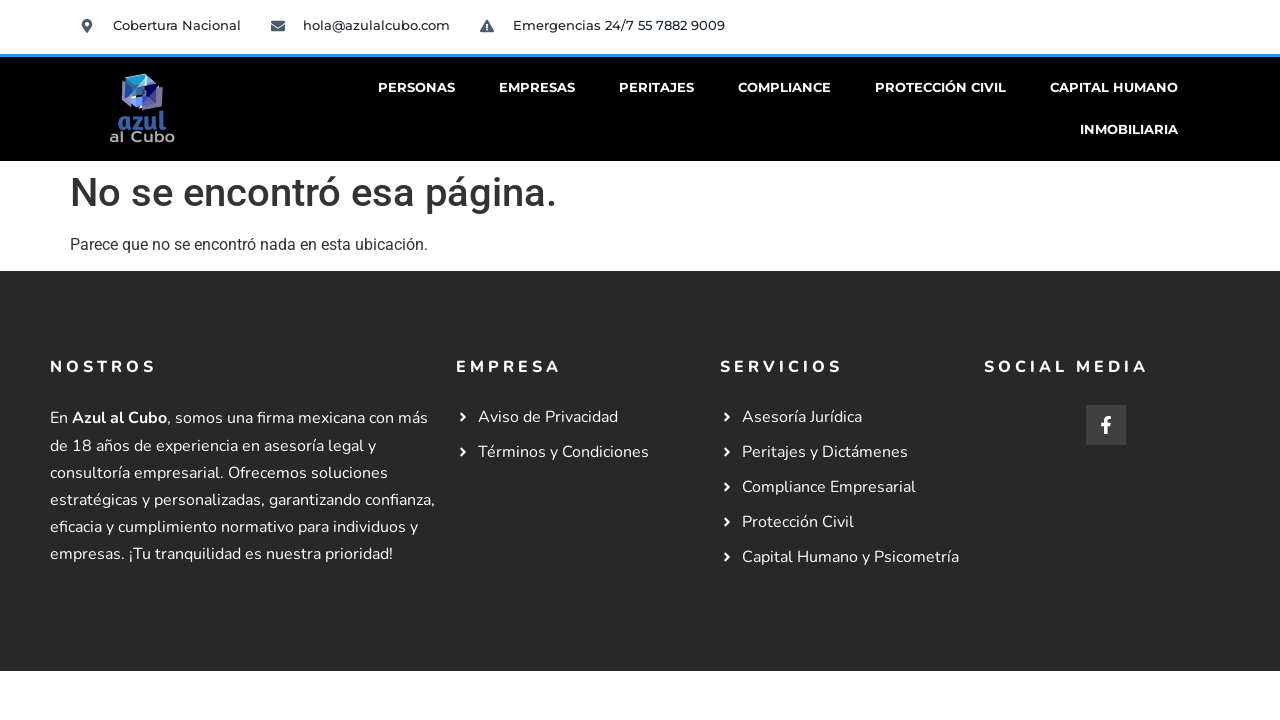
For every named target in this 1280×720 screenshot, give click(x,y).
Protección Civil (940, 87)
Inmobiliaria (1129, 129)
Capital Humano (1114, 87)
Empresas (537, 87)
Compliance (784, 87)
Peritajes (656, 87)
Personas (416, 87)
